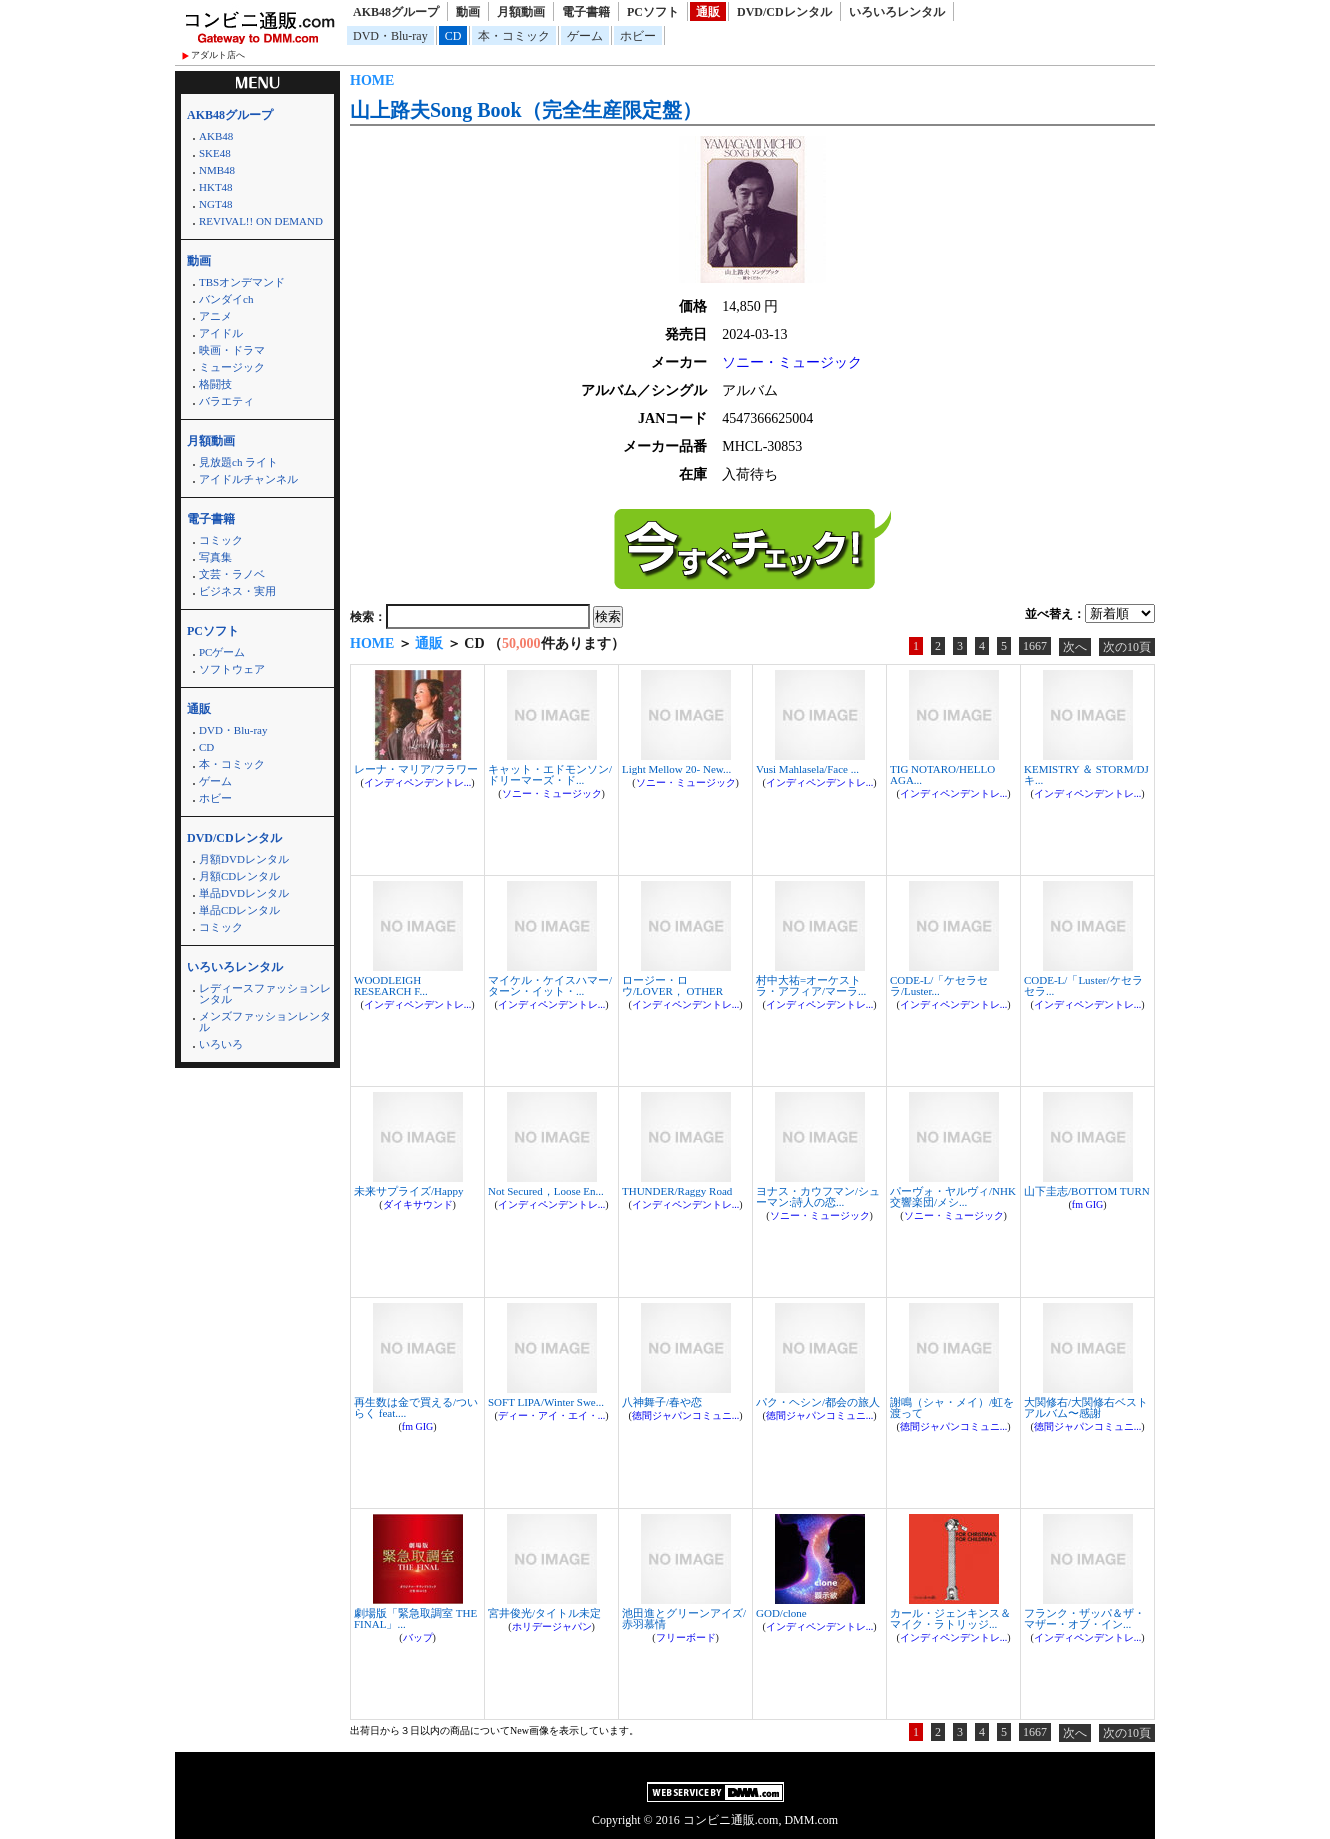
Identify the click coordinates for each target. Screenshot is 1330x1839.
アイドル (221, 333)
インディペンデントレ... (418, 782)
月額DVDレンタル (244, 859)
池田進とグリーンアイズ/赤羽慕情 (684, 1618)
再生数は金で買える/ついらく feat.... (416, 1407)
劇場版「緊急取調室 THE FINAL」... (415, 1618)
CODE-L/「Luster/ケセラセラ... (1083, 985)
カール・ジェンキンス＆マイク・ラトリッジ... (950, 1618)
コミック (221, 540)
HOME (372, 80)
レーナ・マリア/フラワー (416, 769)
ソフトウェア (232, 669)
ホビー (638, 36)
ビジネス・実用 (237, 591)
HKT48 (216, 187)
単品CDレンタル (239, 910)
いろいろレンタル (897, 12)
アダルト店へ (218, 55)
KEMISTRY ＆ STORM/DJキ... (1086, 774)
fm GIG (1087, 1204)
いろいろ (221, 1044)
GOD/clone (781, 1613)
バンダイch (226, 299)
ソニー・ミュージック (792, 362)
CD (453, 36)
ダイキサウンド (418, 1204)
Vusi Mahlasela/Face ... (807, 769)
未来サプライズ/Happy (408, 1191)
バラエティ (226, 401)
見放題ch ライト (238, 462)
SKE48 (215, 153)
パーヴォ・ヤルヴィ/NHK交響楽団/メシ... (953, 1196)
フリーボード (686, 1637)
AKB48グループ (396, 12)
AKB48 (216, 136)
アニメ (215, 316)
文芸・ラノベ (232, 574)
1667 (1035, 646)
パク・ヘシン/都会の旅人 (818, 1402)
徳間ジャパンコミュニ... (686, 1415)
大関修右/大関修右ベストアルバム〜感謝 (1086, 1407)
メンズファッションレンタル (265, 1021)
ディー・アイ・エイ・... (552, 1415)
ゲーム (585, 36)
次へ (1075, 647)
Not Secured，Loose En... (546, 1191)
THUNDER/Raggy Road (677, 1191)
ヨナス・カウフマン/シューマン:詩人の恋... (818, 1196)
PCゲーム (222, 652)
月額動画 (521, 12)
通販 (708, 12)
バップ (418, 1637)
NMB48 (217, 170)
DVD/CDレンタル (784, 12)
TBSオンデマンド (242, 282)
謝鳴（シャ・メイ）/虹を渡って (952, 1407)
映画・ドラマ (232, 350)
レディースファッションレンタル (265, 993)
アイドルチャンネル (248, 479)
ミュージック (232, 367)
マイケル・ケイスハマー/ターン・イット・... (550, 985)
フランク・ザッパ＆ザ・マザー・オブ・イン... (1084, 1618)
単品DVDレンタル (244, 893)
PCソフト (653, 12)
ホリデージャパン (552, 1626)
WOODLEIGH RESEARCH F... (391, 985)
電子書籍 (586, 12)
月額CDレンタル (239, 876)
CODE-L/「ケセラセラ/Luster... (939, 985)
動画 (468, 12)
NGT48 (216, 204)
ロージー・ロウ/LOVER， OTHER (672, 985)
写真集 (215, 557)
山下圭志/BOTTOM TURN (1087, 1191)
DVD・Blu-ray (390, 36)
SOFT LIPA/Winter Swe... (546, 1402)
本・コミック (514, 36)
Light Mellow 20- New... (676, 769)
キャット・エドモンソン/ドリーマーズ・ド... (550, 774)
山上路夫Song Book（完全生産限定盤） (526, 110)
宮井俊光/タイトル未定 (544, 1613)
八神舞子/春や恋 (662, 1402)
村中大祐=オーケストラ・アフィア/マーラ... (811, 985)
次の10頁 (1127, 647)
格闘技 (215, 384)
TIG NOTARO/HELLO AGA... (942, 774)
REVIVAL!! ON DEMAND (261, 221)
